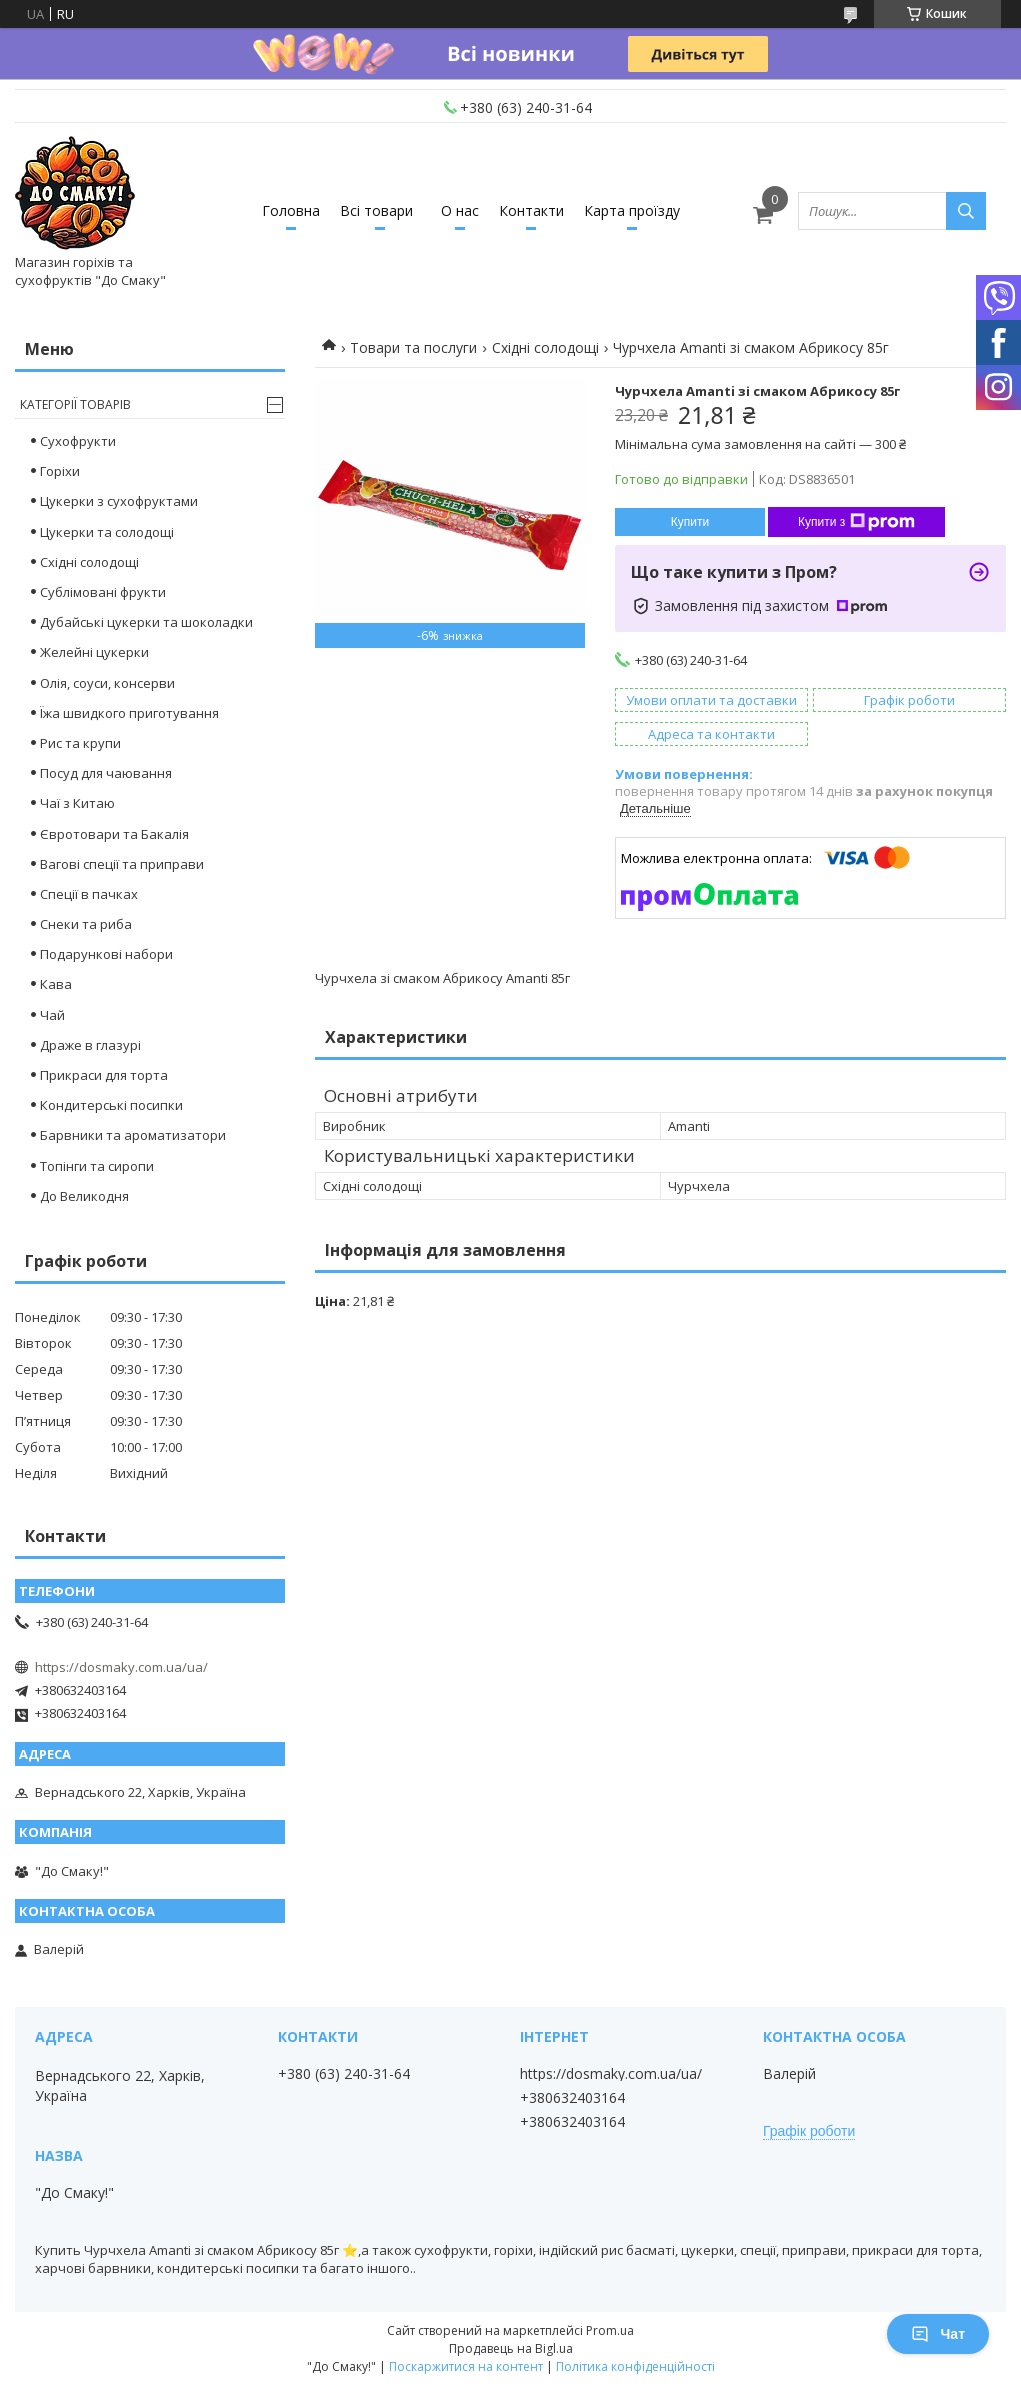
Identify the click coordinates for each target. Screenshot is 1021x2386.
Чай (52, 1015)
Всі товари (376, 210)
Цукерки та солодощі (107, 532)
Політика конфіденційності (635, 2366)
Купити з (856, 522)
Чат (938, 2334)
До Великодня (84, 1196)
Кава (56, 984)
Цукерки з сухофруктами (119, 501)
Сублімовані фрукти (103, 592)
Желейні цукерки (94, 652)
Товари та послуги (413, 347)
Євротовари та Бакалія (114, 834)
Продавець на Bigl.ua (511, 2348)
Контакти (531, 210)
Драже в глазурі (90, 1045)
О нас (460, 210)
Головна (291, 210)
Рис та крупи (80, 743)
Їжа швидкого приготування (129, 713)
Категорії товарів (75, 404)
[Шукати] (966, 211)
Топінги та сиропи (97, 1166)
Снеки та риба (86, 924)
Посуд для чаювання (106, 773)
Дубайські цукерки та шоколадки (146, 622)
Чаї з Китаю (77, 803)
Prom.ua (610, 2330)
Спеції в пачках (89, 894)
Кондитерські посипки (111, 1105)
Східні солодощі (545, 347)
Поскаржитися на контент (466, 2366)
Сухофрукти (78, 441)
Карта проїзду (632, 210)
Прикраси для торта (104, 1075)
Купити (690, 522)
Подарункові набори (106, 954)
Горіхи (60, 471)
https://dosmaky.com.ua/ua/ (121, 1667)
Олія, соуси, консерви (107, 683)
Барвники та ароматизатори (133, 1135)
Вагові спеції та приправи (122, 864)
